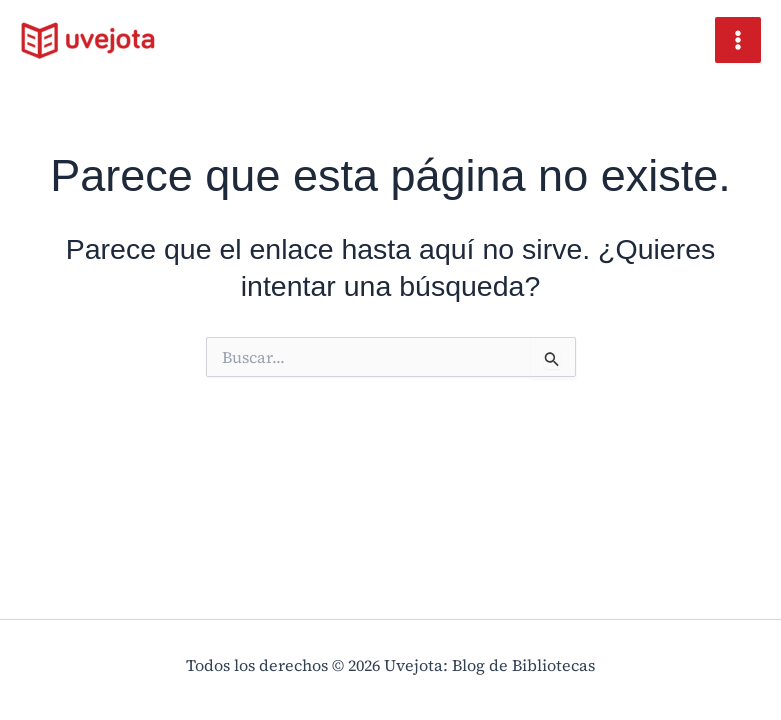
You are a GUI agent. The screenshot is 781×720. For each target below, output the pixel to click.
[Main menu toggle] (738, 40)
